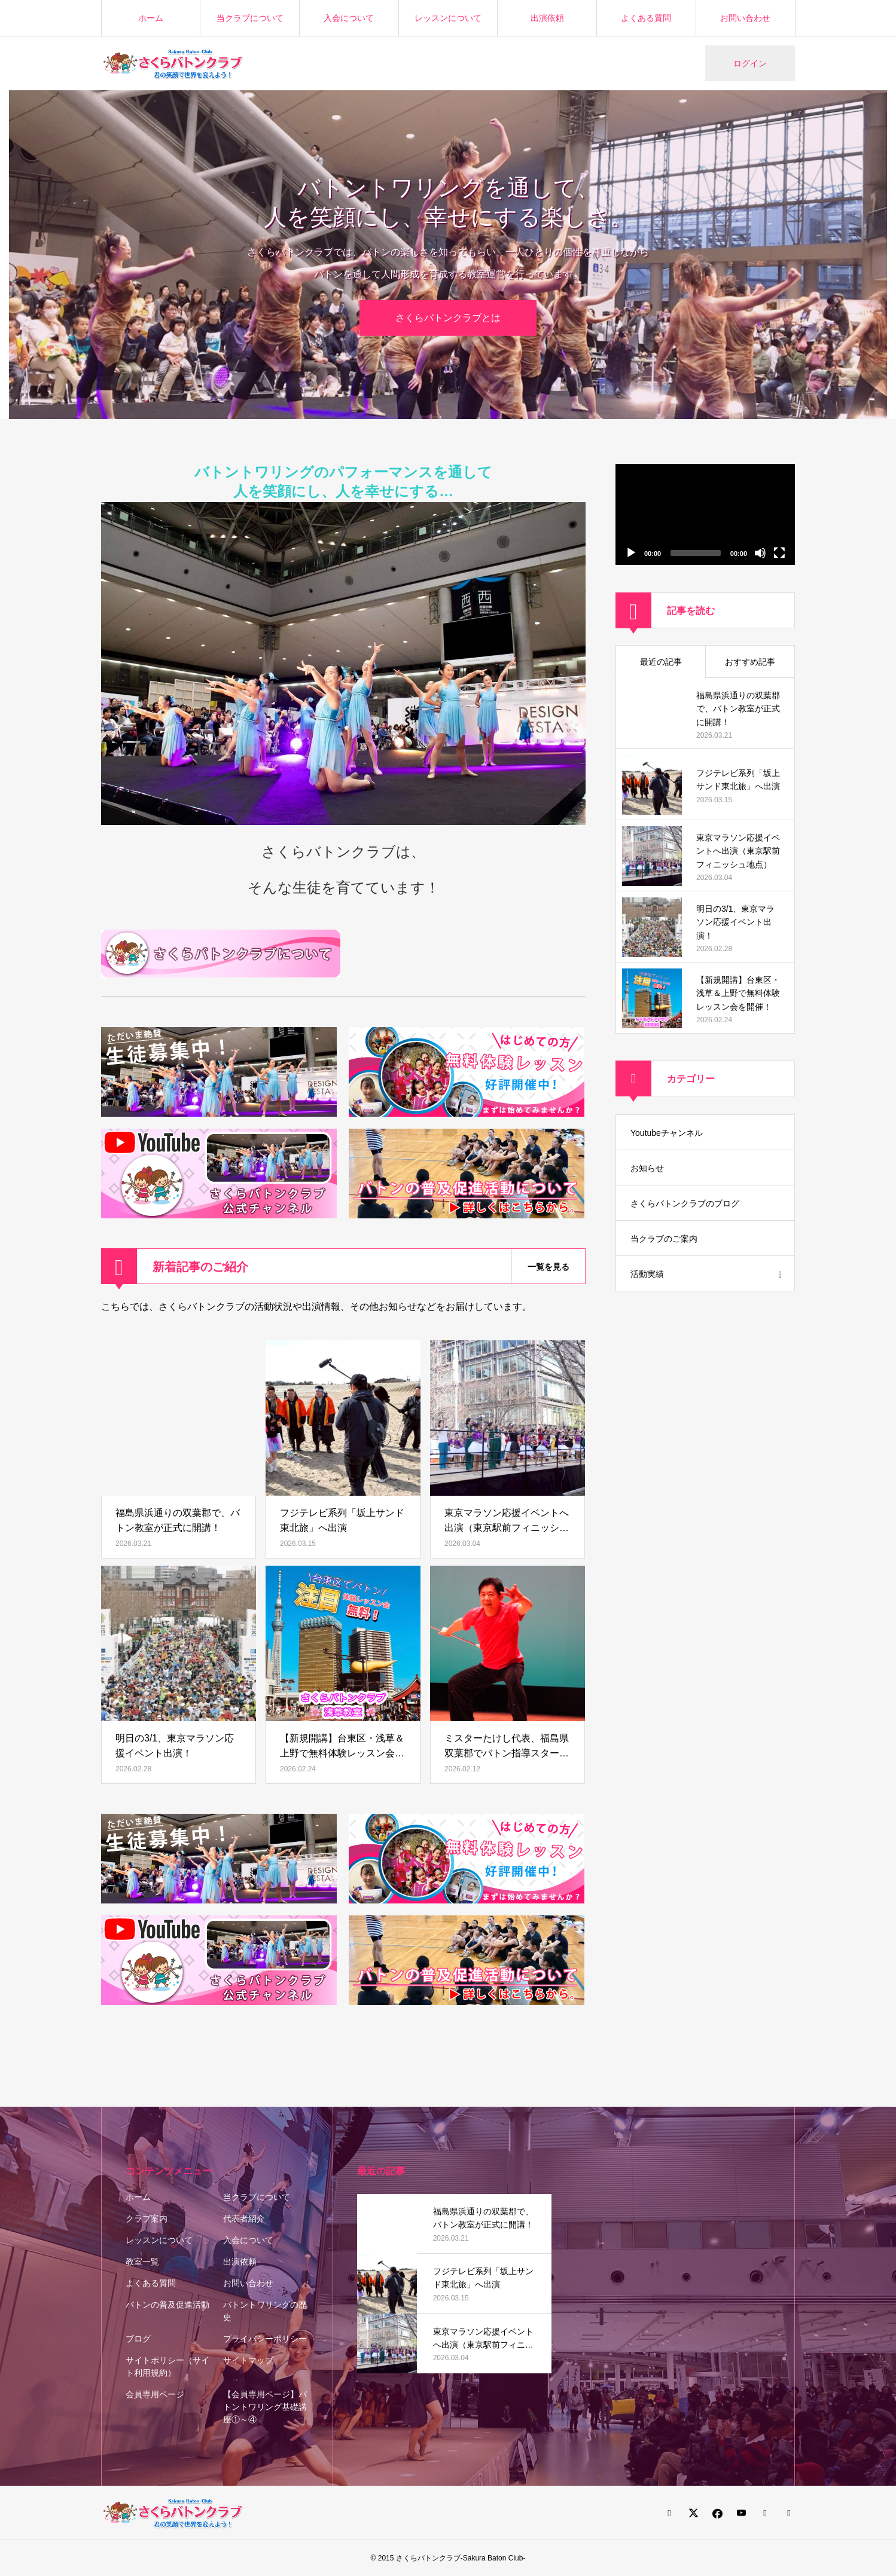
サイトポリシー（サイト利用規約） (167, 2366)
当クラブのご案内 (663, 1238)
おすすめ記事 (750, 662)
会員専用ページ (155, 2394)
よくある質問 (646, 18)
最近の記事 (661, 662)
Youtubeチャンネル (666, 1133)
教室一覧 (142, 2261)
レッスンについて (448, 18)
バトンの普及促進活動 (167, 2304)
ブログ (138, 2338)
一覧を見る (548, 1267)
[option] (448, 254)
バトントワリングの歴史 (265, 2311)
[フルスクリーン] (779, 553)
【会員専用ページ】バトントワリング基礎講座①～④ (265, 2406)
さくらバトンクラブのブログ (684, 1203)
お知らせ (647, 1168)
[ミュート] (760, 553)
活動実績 (647, 1274)
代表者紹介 (244, 2218)
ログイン (750, 63)
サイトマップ (248, 2360)
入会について (349, 18)
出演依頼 (547, 18)
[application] (705, 514)
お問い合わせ (745, 18)
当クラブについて (250, 18)
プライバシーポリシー (265, 2338)
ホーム (150, 18)
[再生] (631, 553)
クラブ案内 (146, 2218)
